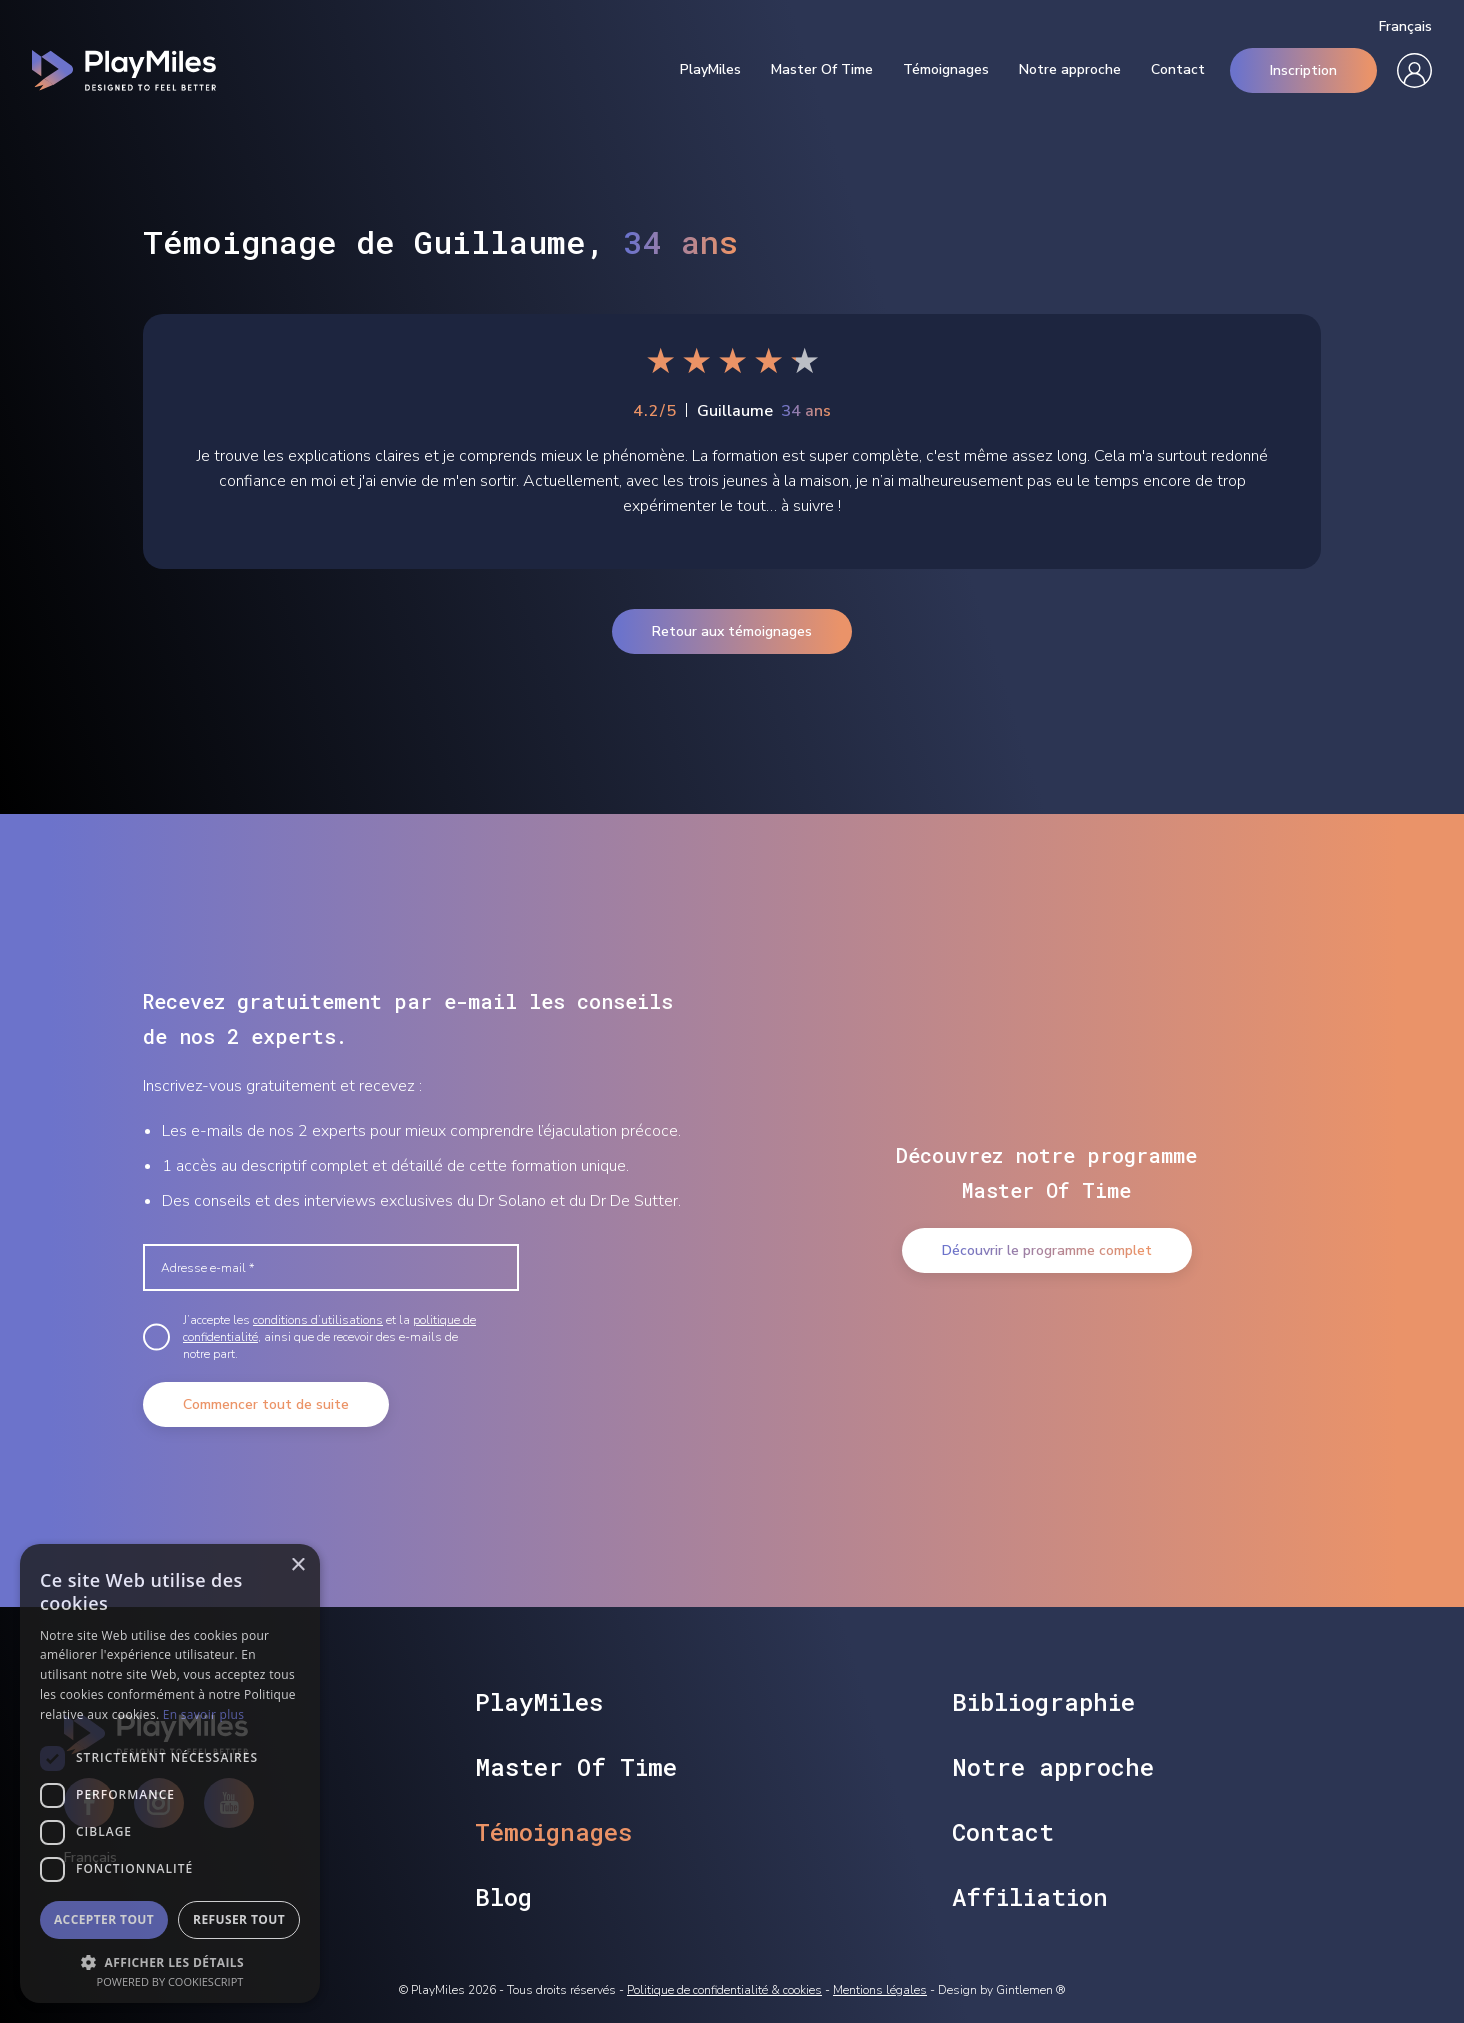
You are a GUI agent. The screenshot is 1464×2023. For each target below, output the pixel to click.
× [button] (297, 1565)
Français (1405, 27)
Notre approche (1070, 70)
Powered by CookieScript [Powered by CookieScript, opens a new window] (170, 1981)
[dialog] (170, 1773)
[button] (170, 1960)
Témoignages (946, 70)
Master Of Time (822, 70)
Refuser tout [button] (239, 1919)
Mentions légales (880, 1990)
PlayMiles (710, 70)
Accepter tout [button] (104, 1919)
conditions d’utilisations (318, 1320)
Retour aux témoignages (732, 631)
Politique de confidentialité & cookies (724, 1990)
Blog (503, 1897)
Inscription (1303, 70)
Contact (1178, 70)
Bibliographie (1043, 1702)
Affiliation (1030, 1897)
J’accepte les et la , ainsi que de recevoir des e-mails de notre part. (329, 1337)
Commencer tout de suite (266, 1404)
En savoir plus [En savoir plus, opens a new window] (203, 1714)
